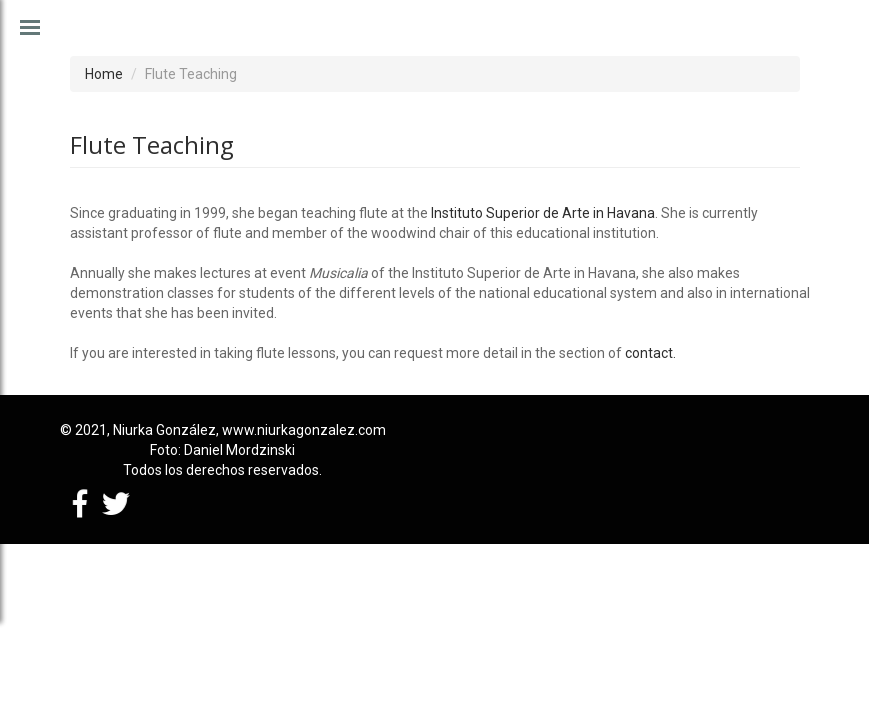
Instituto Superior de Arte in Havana (543, 213)
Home (104, 74)
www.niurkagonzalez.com (304, 430)
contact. (650, 353)
